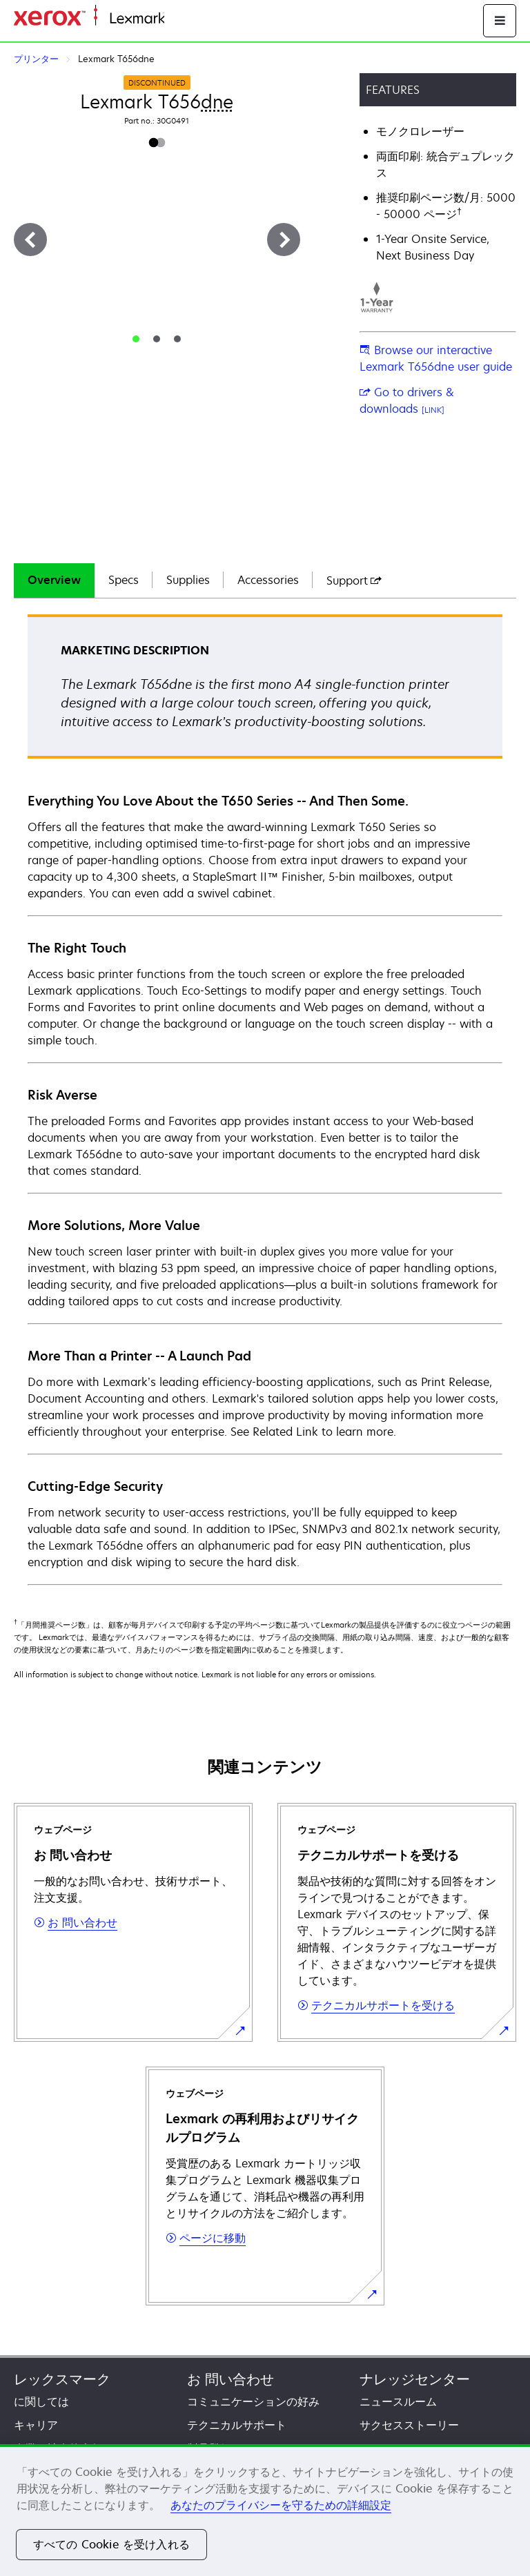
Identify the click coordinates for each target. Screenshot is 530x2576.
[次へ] (283, 239)
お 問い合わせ (230, 2379)
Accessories (268, 579)
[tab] (135, 338)
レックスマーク (62, 2379)
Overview (54, 579)
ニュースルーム (398, 2401)
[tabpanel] (265, 1098)
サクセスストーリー (409, 2424)
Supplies (188, 579)
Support (354, 580)
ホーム (178, 19)
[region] (265, 2510)
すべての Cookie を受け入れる (111, 2544)
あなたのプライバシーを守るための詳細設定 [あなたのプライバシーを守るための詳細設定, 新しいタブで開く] (280, 2504)
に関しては (41, 2401)
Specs (123, 579)
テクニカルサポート (236, 2424)
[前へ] (30, 239)
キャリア (36, 2424)
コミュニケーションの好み (253, 2401)
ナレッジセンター (415, 2379)
